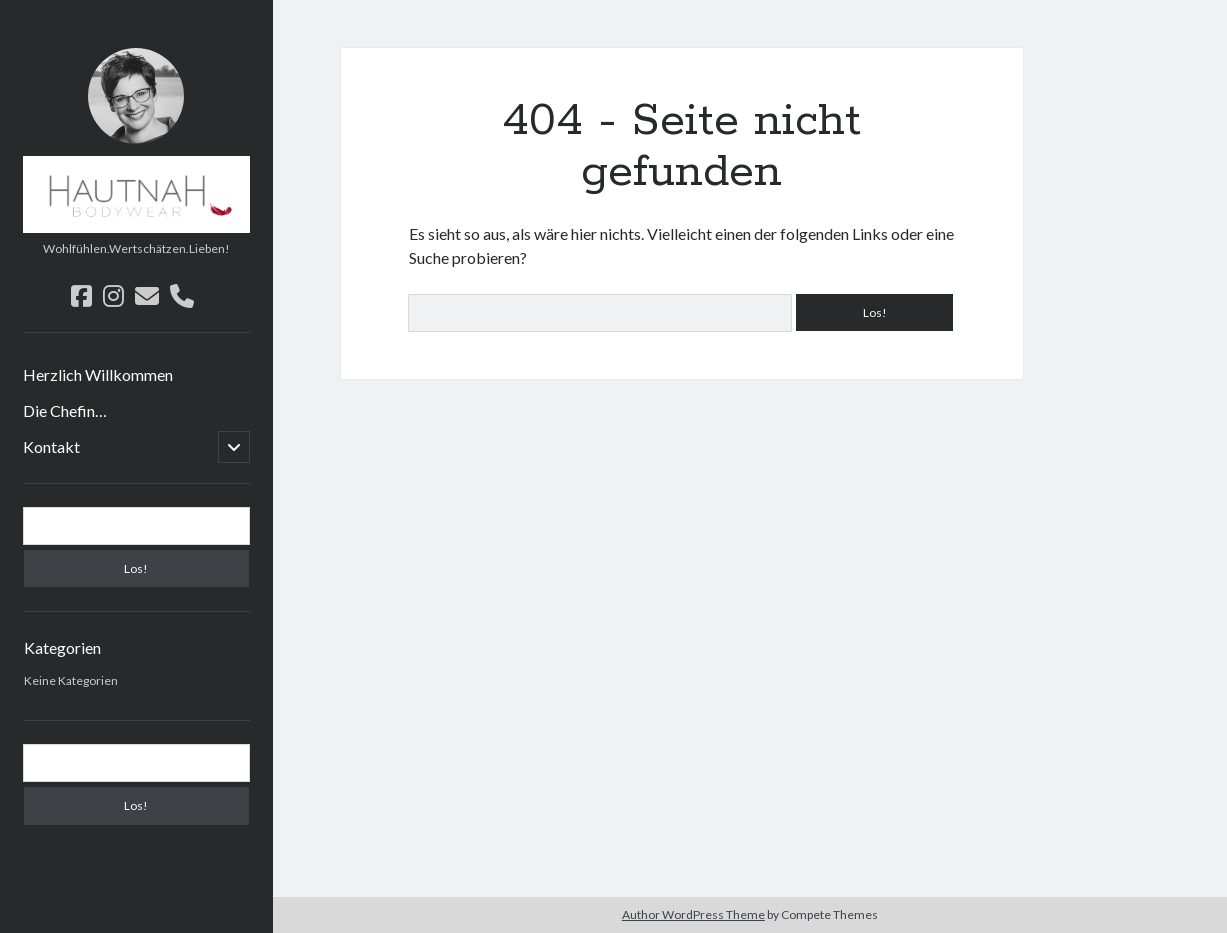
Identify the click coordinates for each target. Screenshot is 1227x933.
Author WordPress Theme (693, 914)
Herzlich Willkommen (98, 374)
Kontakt (51, 446)
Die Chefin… (65, 410)
